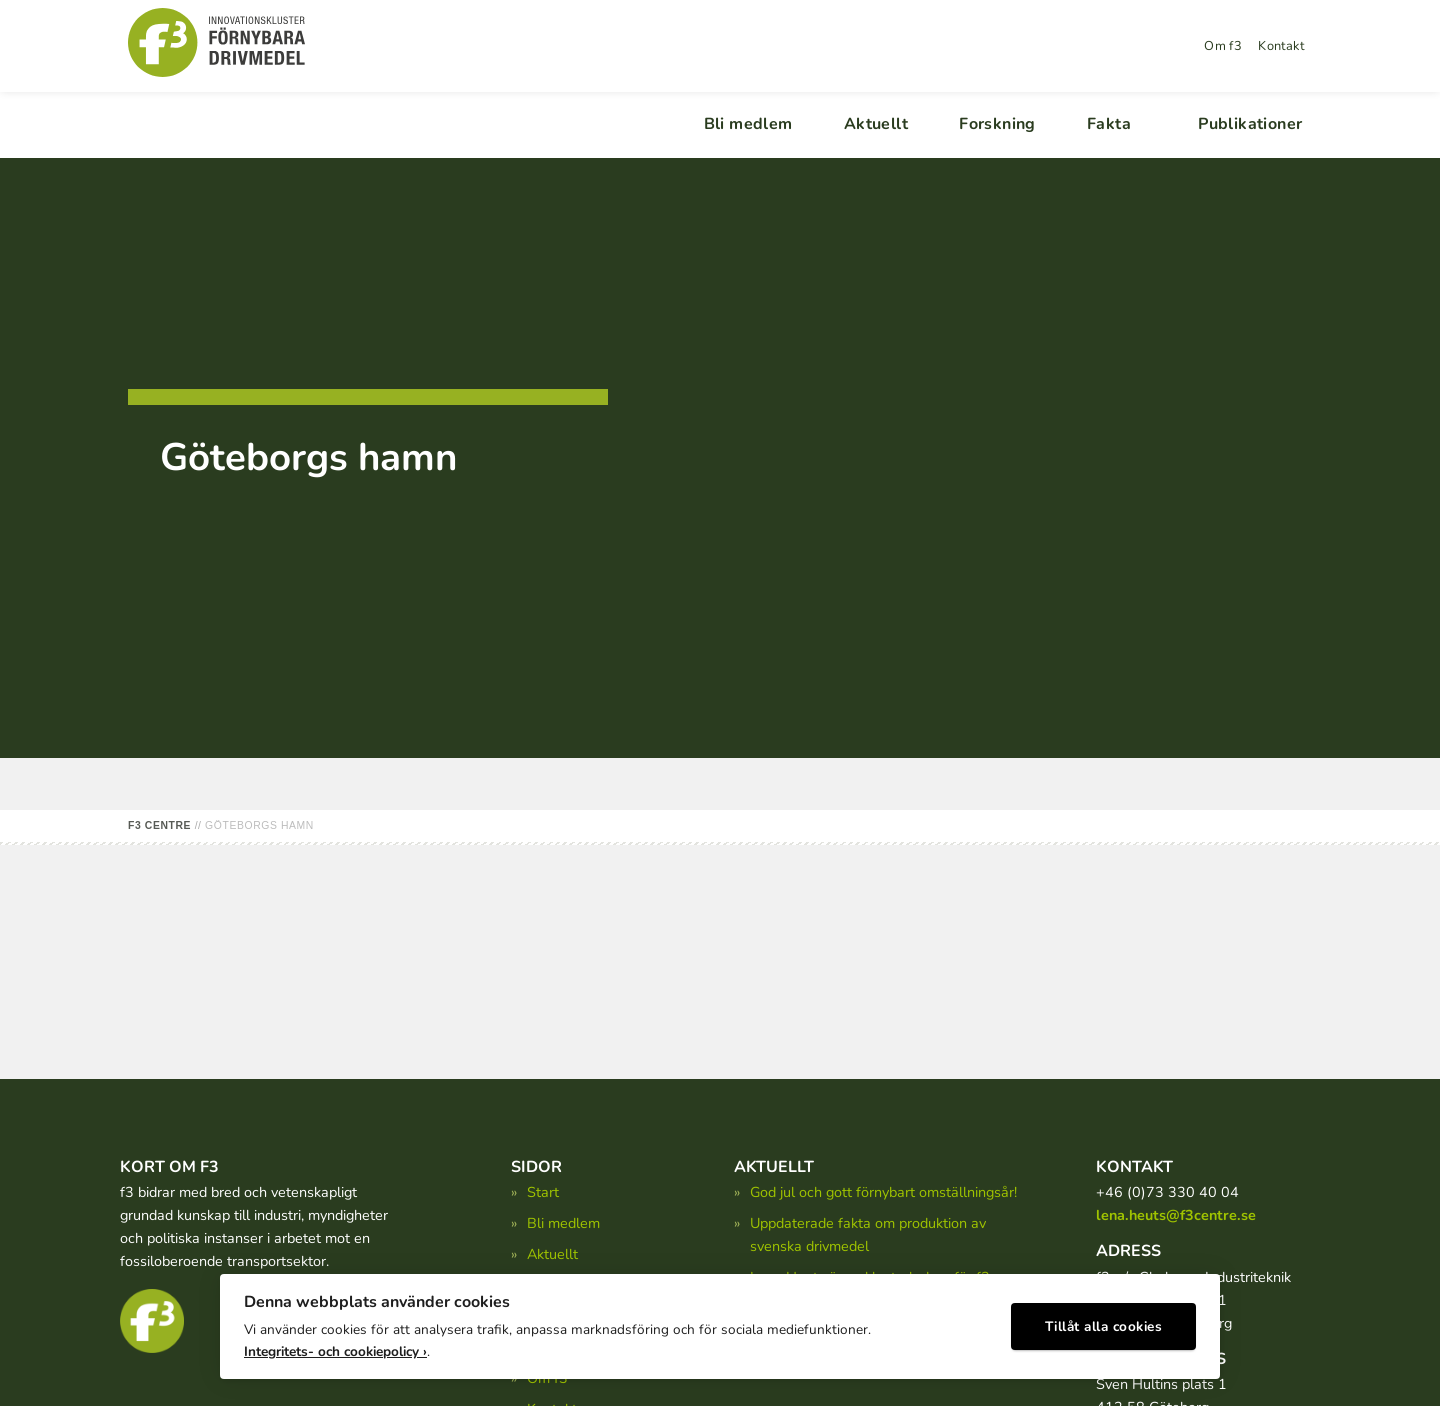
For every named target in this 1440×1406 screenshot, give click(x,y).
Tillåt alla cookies (1104, 1321)
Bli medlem (748, 124)
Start (543, 1192)
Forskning (997, 124)
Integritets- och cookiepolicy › (335, 1346)
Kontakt (1281, 46)
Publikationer (1250, 124)
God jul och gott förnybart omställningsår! (883, 1192)
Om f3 (1223, 46)
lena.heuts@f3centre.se (1176, 1215)
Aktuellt (876, 124)
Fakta (1109, 124)
